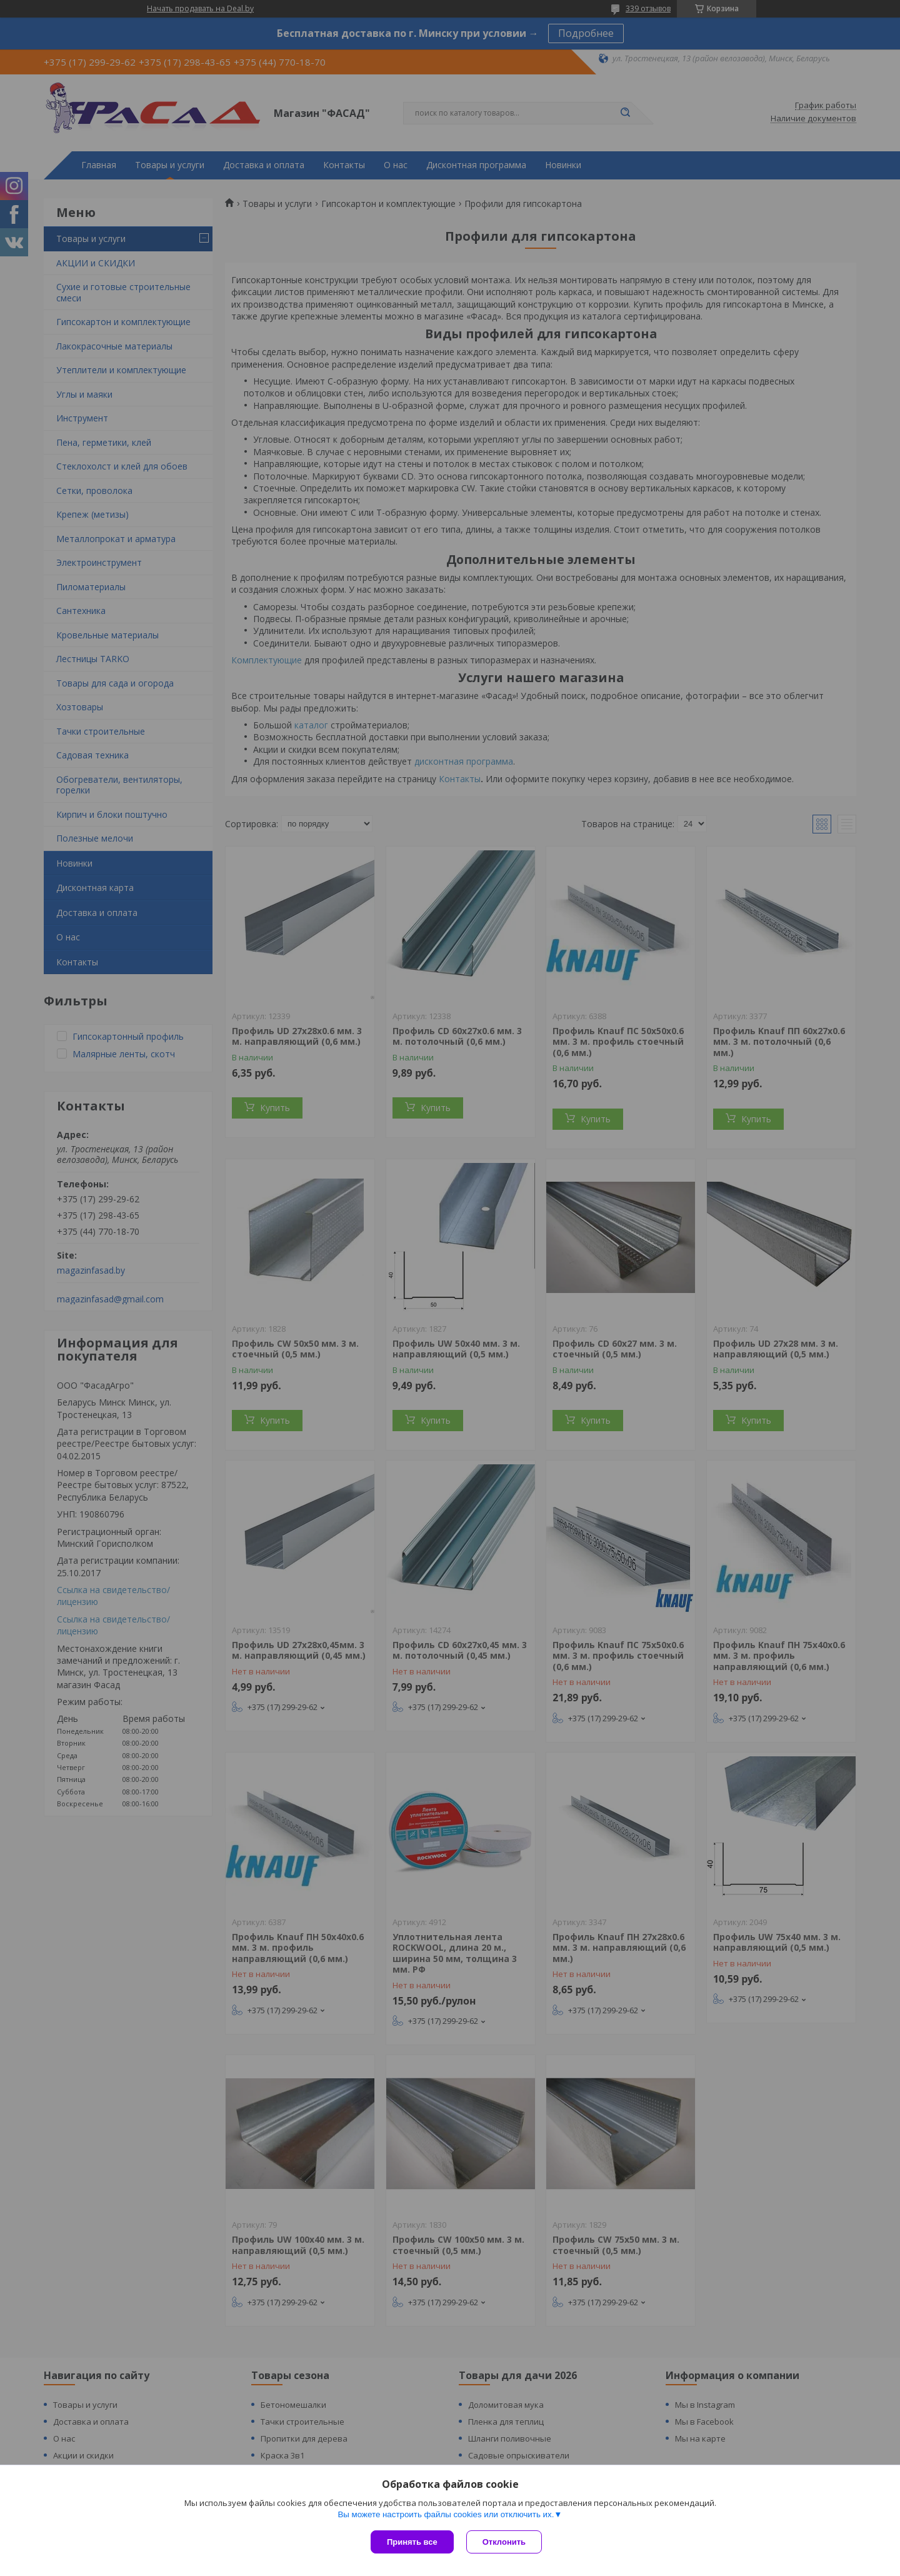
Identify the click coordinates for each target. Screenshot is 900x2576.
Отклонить (504, 2542)
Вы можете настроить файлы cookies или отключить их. (446, 2514)
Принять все (412, 2542)
